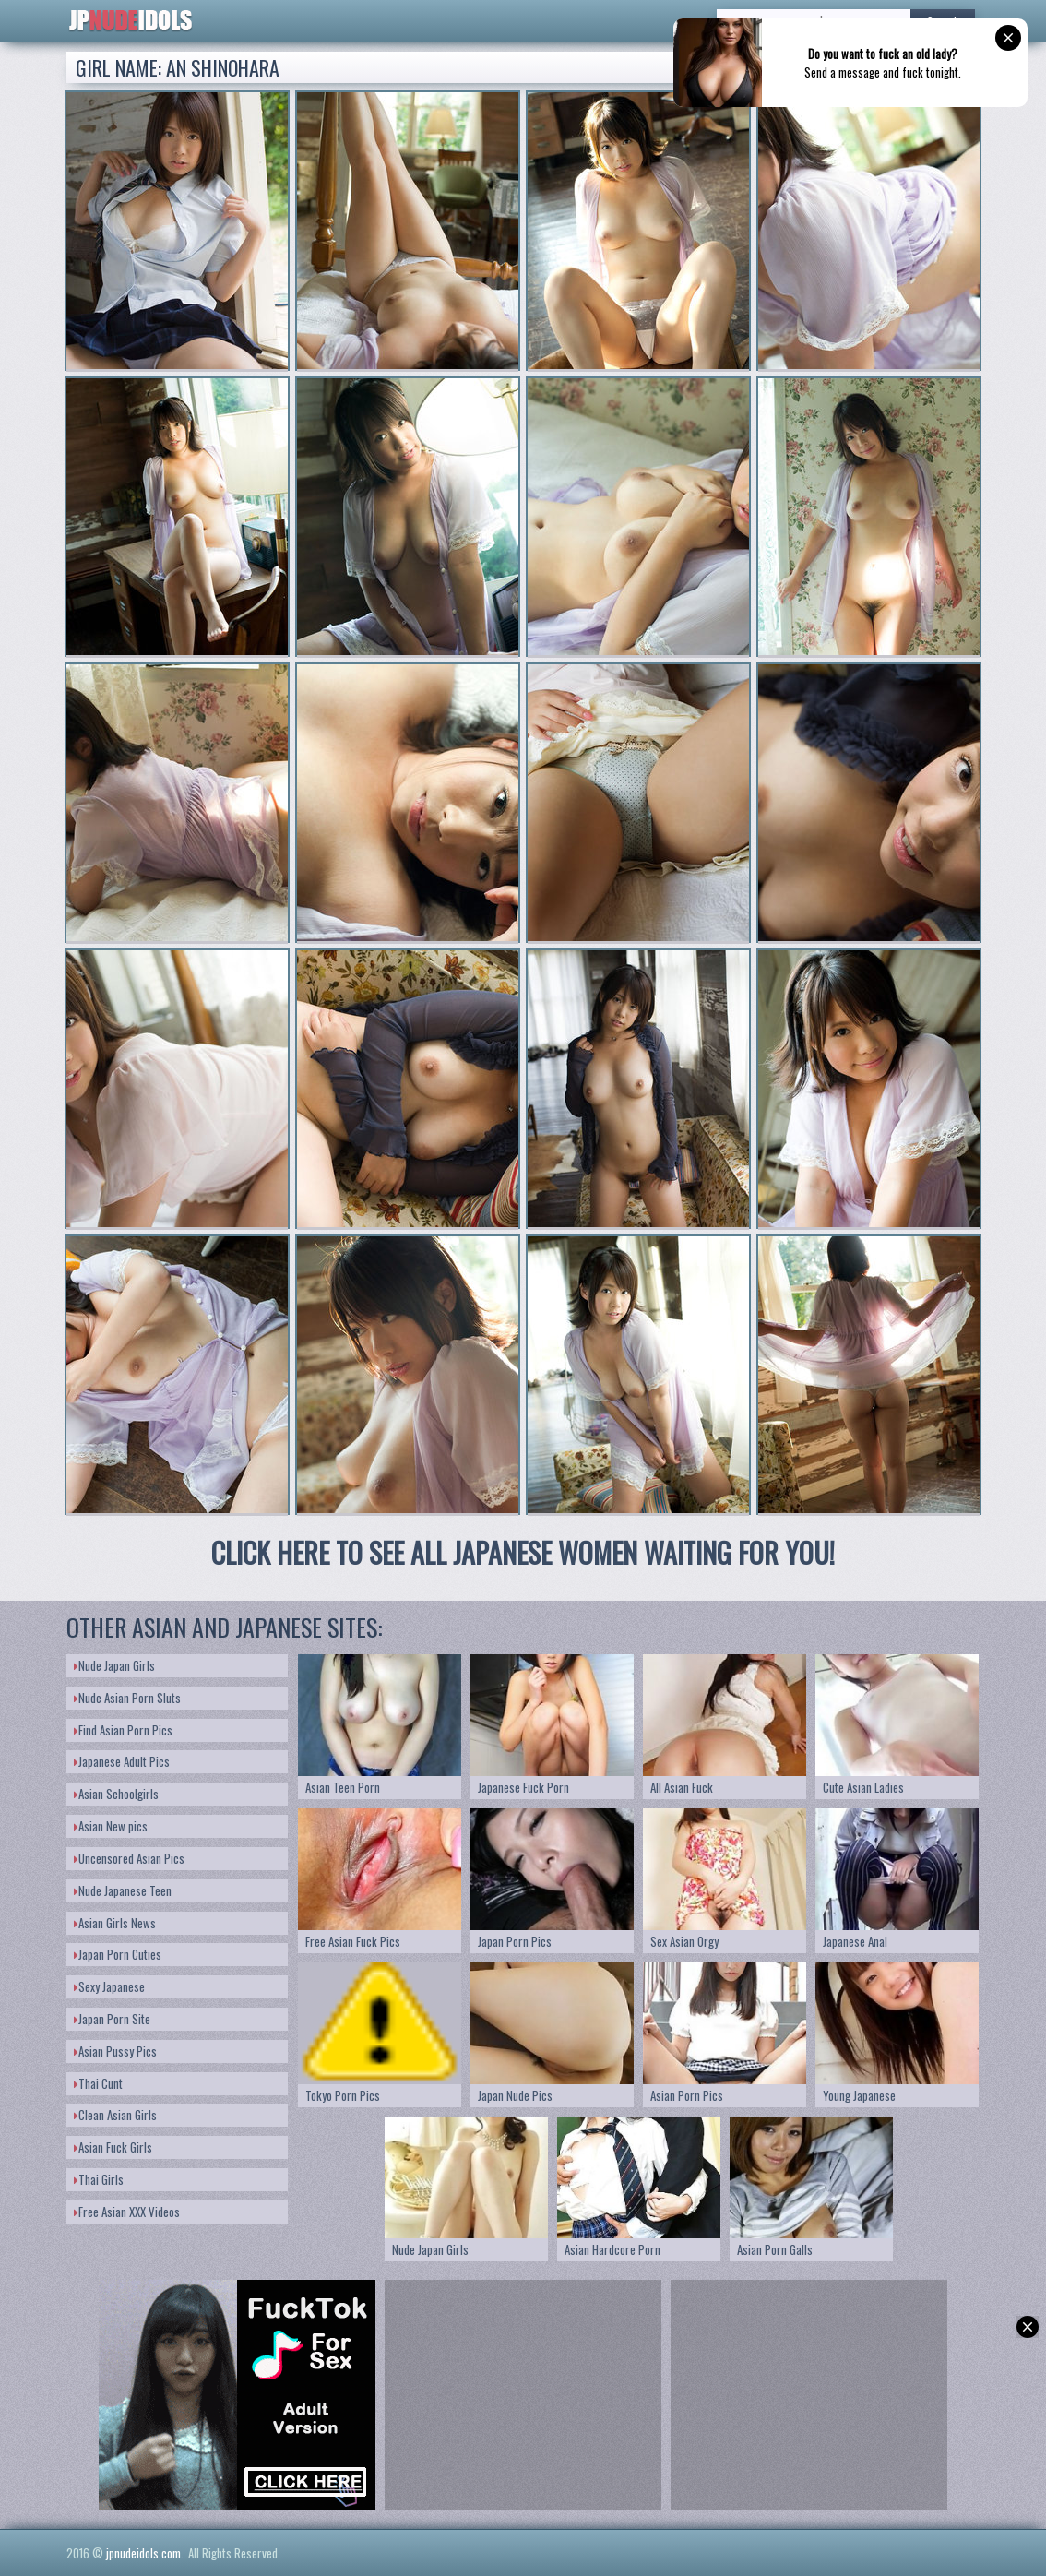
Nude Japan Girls (114, 1665)
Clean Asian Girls (115, 2114)
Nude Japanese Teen (123, 1890)
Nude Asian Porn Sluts (127, 1697)
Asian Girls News (115, 1923)
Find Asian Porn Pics (123, 1730)
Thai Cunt (98, 2083)
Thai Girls (99, 2179)
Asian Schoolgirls (116, 1793)
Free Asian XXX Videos (127, 2211)
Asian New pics (111, 1826)
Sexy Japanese (109, 1986)
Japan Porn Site (112, 2019)
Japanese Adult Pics (122, 1761)
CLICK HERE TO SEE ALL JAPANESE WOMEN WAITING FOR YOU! (523, 1552)
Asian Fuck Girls (113, 2147)
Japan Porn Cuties (117, 1954)
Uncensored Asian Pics (129, 1858)
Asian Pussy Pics (115, 2051)
